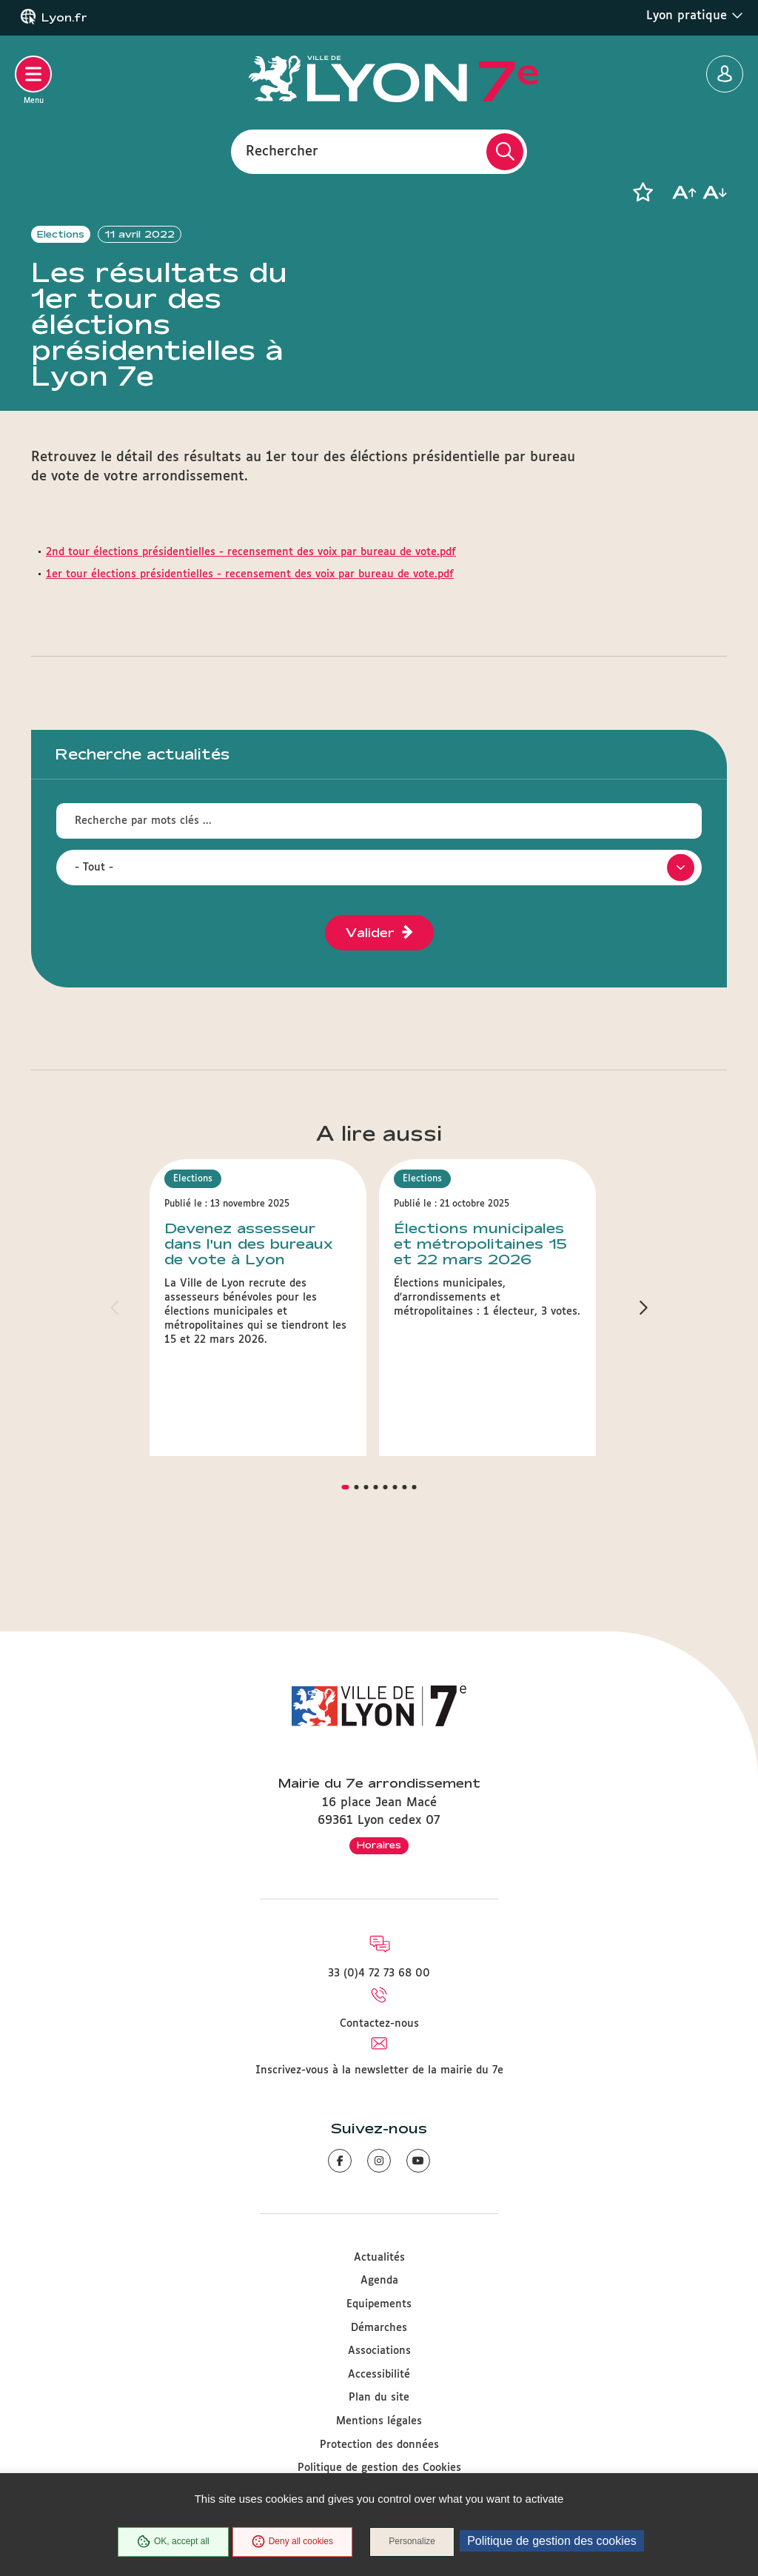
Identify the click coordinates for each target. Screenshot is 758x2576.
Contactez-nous (379, 2024)
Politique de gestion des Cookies (379, 2468)
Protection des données (379, 2445)
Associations (379, 2352)
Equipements (379, 2304)
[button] (642, 192)
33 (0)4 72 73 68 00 (379, 1973)
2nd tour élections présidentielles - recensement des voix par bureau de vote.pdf (251, 582)
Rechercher (282, 151)
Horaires (379, 1845)
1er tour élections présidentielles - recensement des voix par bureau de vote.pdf (250, 603)
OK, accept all (172, 2542)
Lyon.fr (64, 18)
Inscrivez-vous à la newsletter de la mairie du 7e (379, 2070)
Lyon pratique (694, 15)
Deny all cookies (291, 2542)
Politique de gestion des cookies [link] (552, 2541)
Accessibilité (379, 2374)
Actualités (379, 2258)
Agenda (379, 2281)
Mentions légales (379, 2421)
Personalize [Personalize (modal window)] (412, 2542)
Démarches (379, 2328)
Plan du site (379, 2398)
